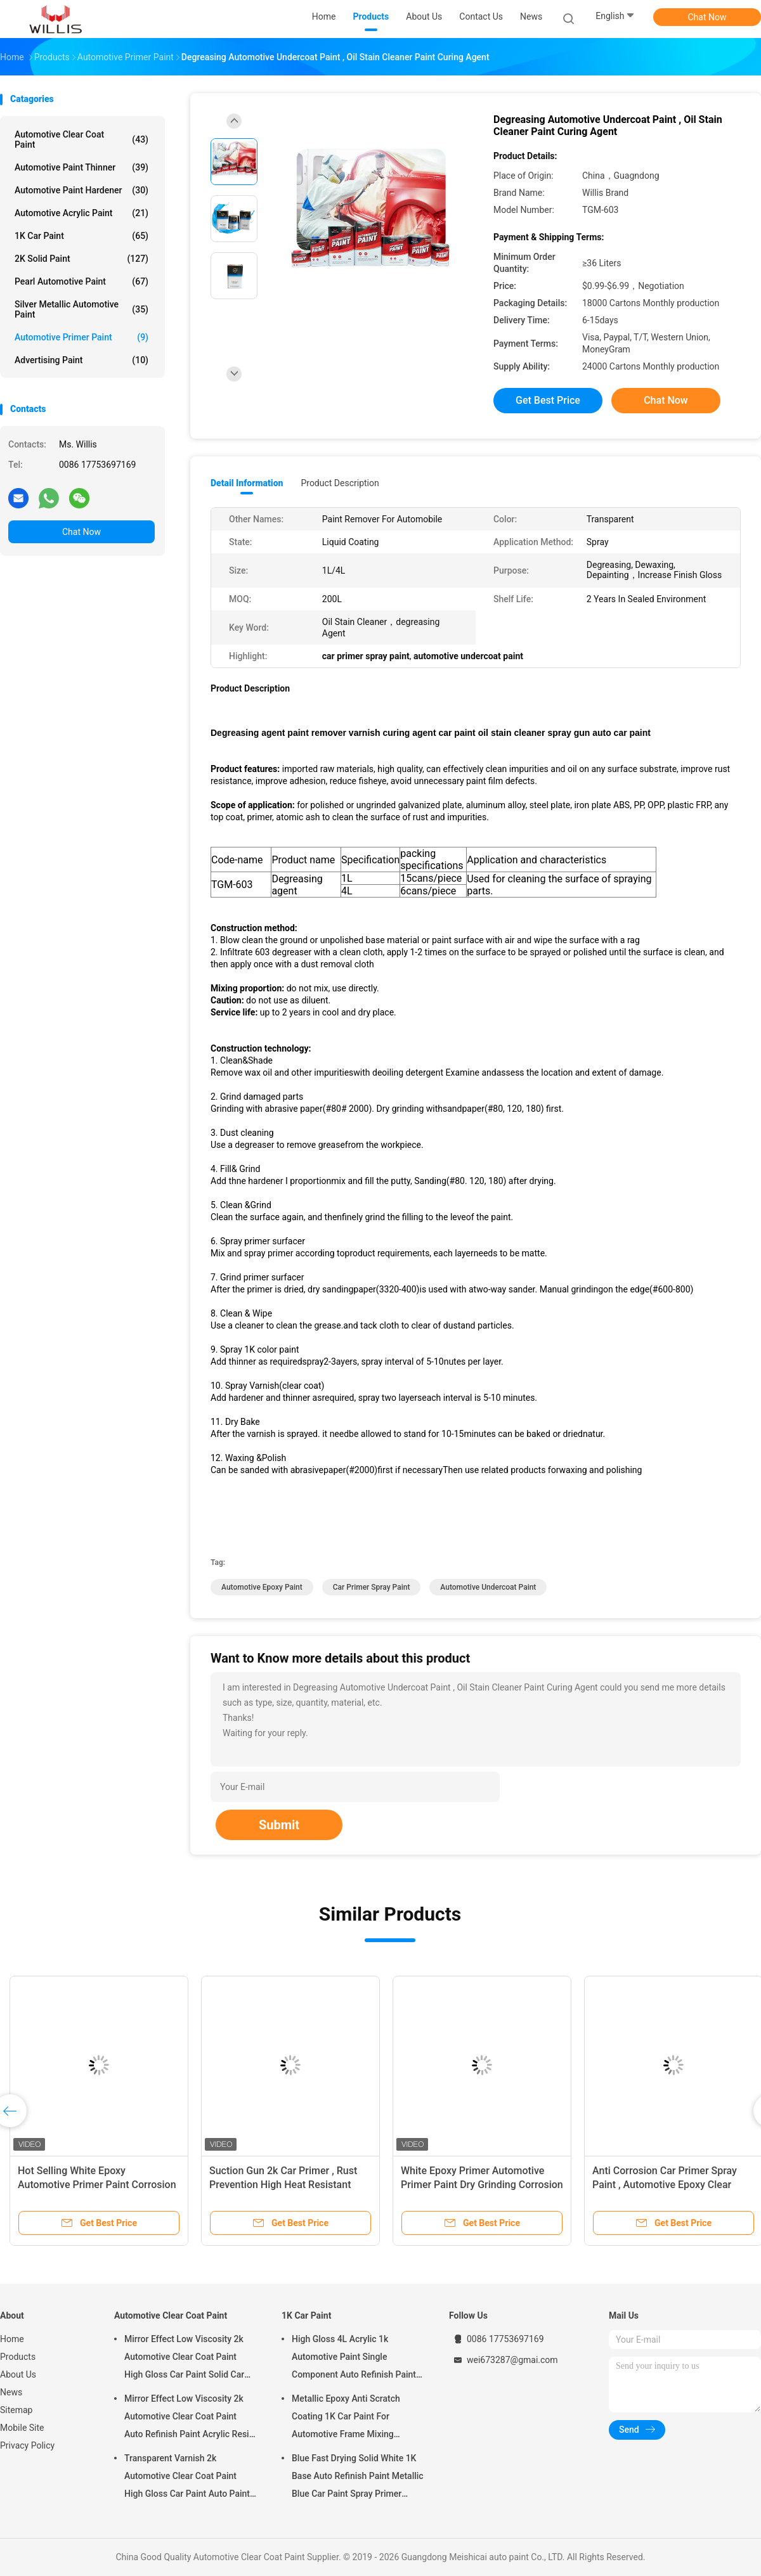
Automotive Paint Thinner (81, 167)
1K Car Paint (81, 235)
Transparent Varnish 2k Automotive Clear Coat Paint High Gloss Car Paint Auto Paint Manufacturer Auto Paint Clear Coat (187, 2477)
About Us (18, 2374)
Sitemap (16, 2410)
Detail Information (247, 483)
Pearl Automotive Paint (81, 281)
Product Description (340, 483)
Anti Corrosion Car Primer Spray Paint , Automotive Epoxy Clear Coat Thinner (664, 2185)
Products (18, 2357)
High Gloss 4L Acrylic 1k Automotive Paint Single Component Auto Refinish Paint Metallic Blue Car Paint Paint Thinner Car (354, 2358)
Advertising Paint (81, 360)
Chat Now (707, 17)
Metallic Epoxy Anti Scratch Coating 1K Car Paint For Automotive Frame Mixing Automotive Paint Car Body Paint (356, 2418)
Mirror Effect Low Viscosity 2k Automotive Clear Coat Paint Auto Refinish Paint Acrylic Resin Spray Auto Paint (189, 2418)
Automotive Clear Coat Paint (81, 139)
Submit (279, 1824)
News (11, 2392)
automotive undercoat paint (488, 1587)
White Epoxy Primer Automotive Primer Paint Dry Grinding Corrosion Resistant (482, 2185)
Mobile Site (22, 2428)
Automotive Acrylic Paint (81, 213)
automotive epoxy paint (261, 1587)
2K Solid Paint (81, 258)
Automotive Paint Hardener (81, 190)
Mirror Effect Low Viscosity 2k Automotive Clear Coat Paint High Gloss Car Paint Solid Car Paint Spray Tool (184, 2358)
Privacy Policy (27, 2445)
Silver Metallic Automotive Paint (81, 309)
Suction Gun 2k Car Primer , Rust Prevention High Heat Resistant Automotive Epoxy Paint (283, 2185)
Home (12, 2339)
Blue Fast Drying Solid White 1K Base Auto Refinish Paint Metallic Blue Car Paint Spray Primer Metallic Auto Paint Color (358, 2477)
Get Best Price (548, 400)
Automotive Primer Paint (81, 337)
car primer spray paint (371, 1587)
